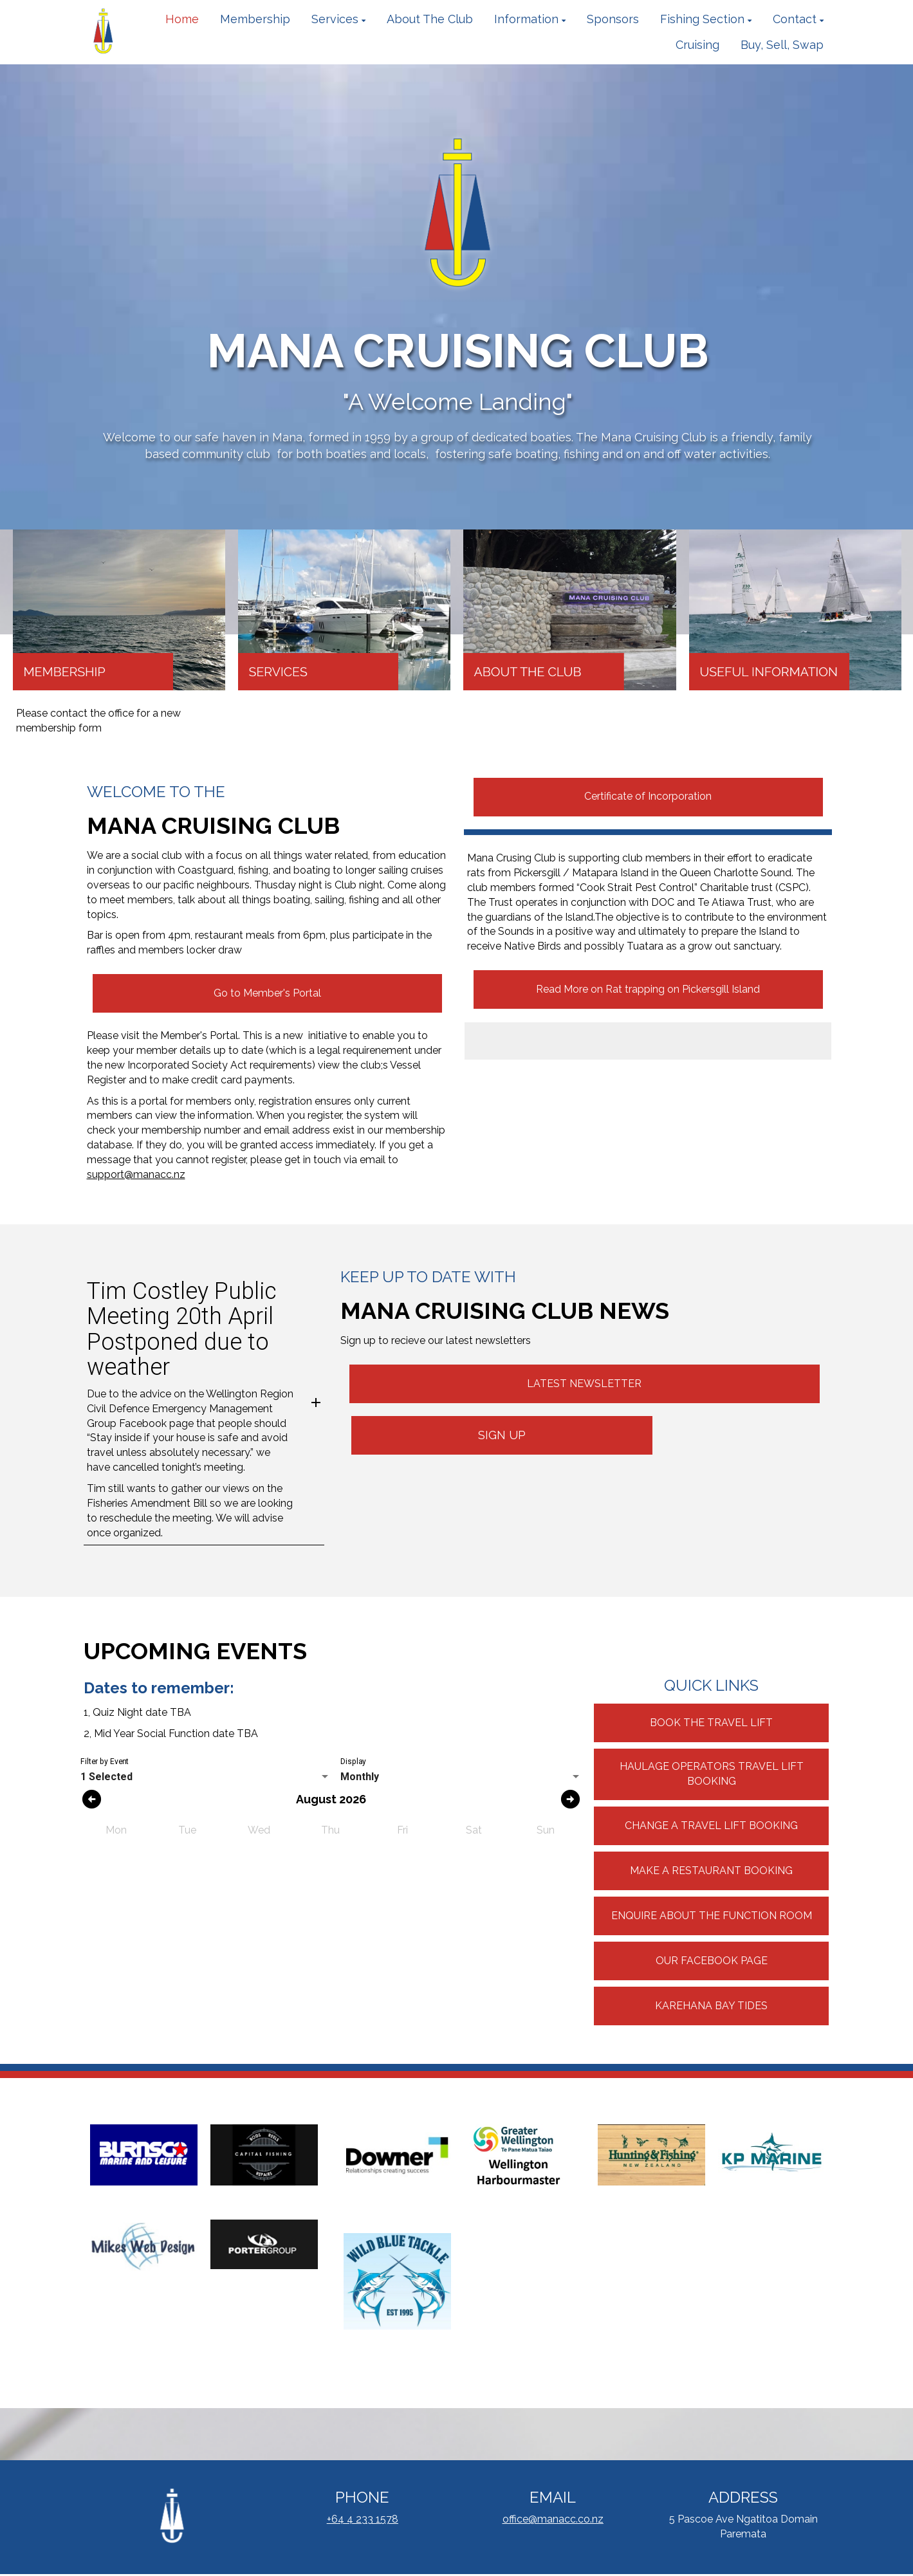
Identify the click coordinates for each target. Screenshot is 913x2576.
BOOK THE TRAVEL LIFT (711, 1722)
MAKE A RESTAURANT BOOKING (711, 1870)
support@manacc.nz (136, 1174)
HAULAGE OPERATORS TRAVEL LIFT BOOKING (712, 1773)
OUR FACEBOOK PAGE (712, 1961)
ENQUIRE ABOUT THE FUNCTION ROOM (711, 1915)
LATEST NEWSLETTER (584, 1383)
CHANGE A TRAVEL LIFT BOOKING (711, 1825)
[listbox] (205, 1777)
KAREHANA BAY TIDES (711, 2006)
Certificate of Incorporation (648, 796)
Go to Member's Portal (267, 993)
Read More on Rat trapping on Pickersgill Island (648, 989)
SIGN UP (502, 1435)
